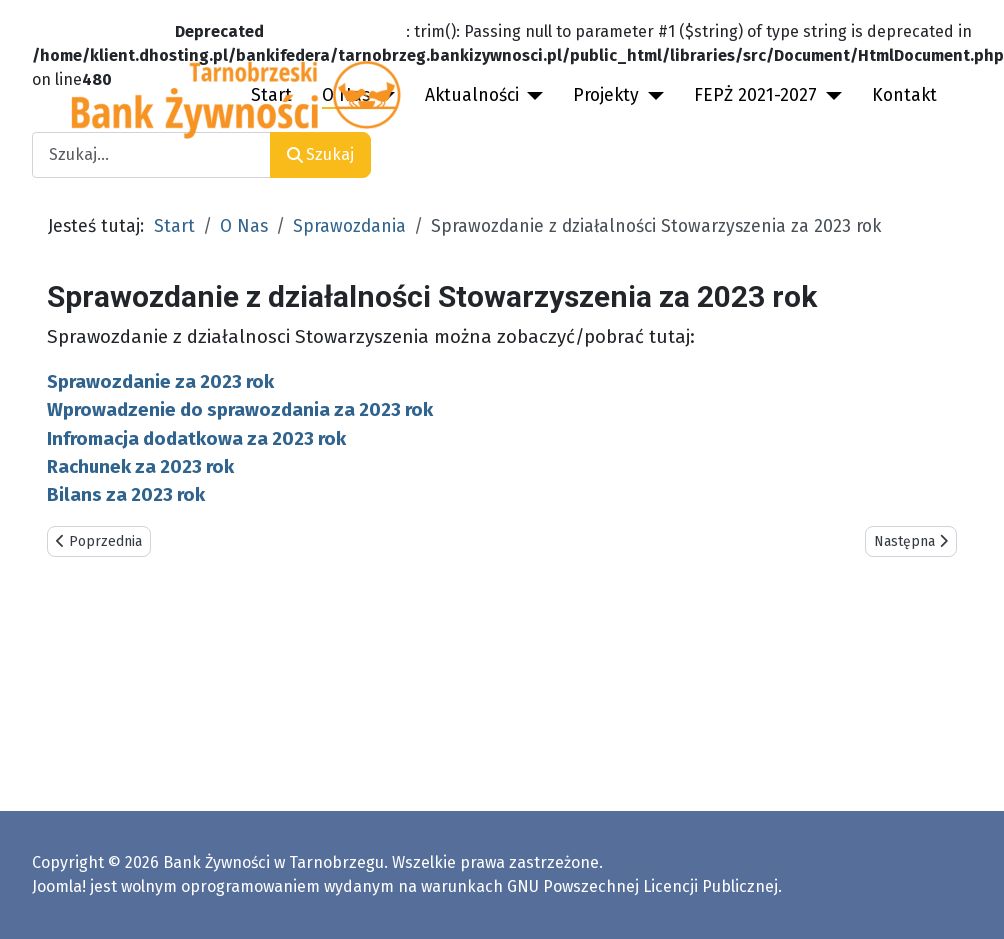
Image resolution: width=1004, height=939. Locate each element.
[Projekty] (651, 96)
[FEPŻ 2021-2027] (829, 96)
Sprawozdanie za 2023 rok (160, 382)
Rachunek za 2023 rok (140, 467)
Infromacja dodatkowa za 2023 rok (196, 439)
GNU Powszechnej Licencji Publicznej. (644, 886)
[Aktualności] (531, 96)
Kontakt (904, 95)
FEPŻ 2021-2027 (755, 95)
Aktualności (472, 95)
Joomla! (59, 886)
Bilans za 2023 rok (126, 495)
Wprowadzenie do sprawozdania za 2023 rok (240, 410)
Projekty (606, 95)
